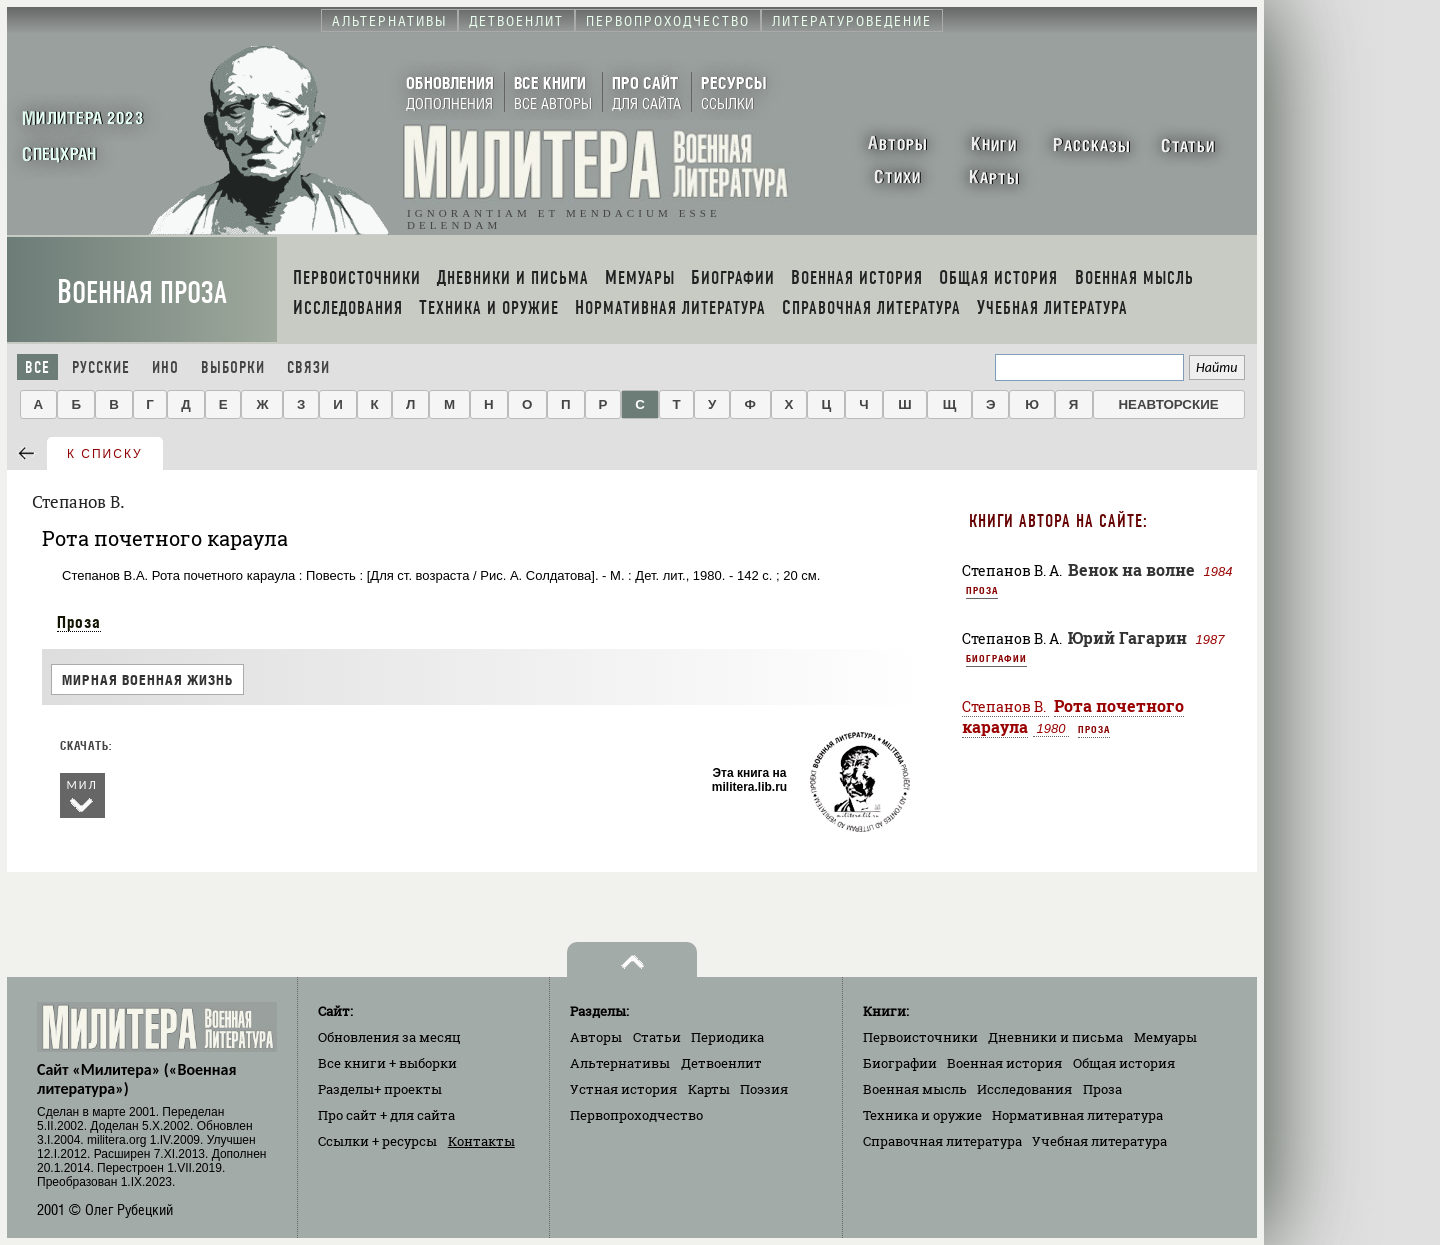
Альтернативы (620, 1063)
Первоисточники (920, 1037)
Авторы (596, 1037)
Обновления (389, 1037)
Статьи (657, 1037)
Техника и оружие (922, 1115)
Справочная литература (942, 1141)
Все (37, 367)
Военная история (1004, 1063)
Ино (165, 367)
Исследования (1024, 1089)
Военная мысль (915, 1089)
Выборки (233, 367)
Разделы (380, 1089)
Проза (79, 622)
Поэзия (764, 1089)
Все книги (387, 1063)
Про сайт (386, 1115)
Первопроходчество (636, 1115)
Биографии (996, 658)
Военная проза (142, 292)
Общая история (1124, 1063)
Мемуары (1165, 1037)
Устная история (623, 1089)
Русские (101, 367)
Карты (709, 1089)
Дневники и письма (1055, 1037)
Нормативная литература (1077, 1115)
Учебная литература (1099, 1141)
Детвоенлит (721, 1063)
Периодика (727, 1037)
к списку (105, 454)
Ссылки (377, 1141)
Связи (308, 367)
